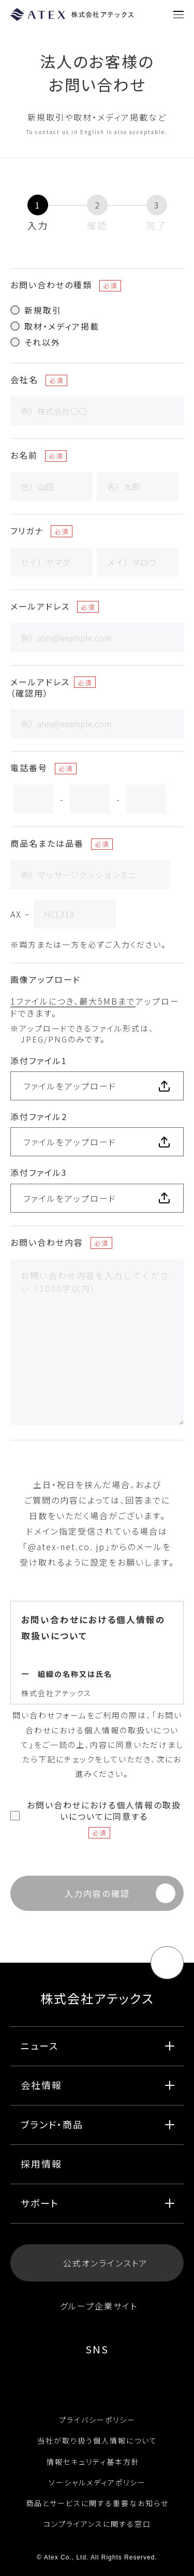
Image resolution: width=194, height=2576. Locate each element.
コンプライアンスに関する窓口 (97, 2524)
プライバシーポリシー (97, 2420)
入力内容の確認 (97, 1893)
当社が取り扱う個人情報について (97, 2440)
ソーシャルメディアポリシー (97, 2482)
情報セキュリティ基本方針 (97, 2461)
